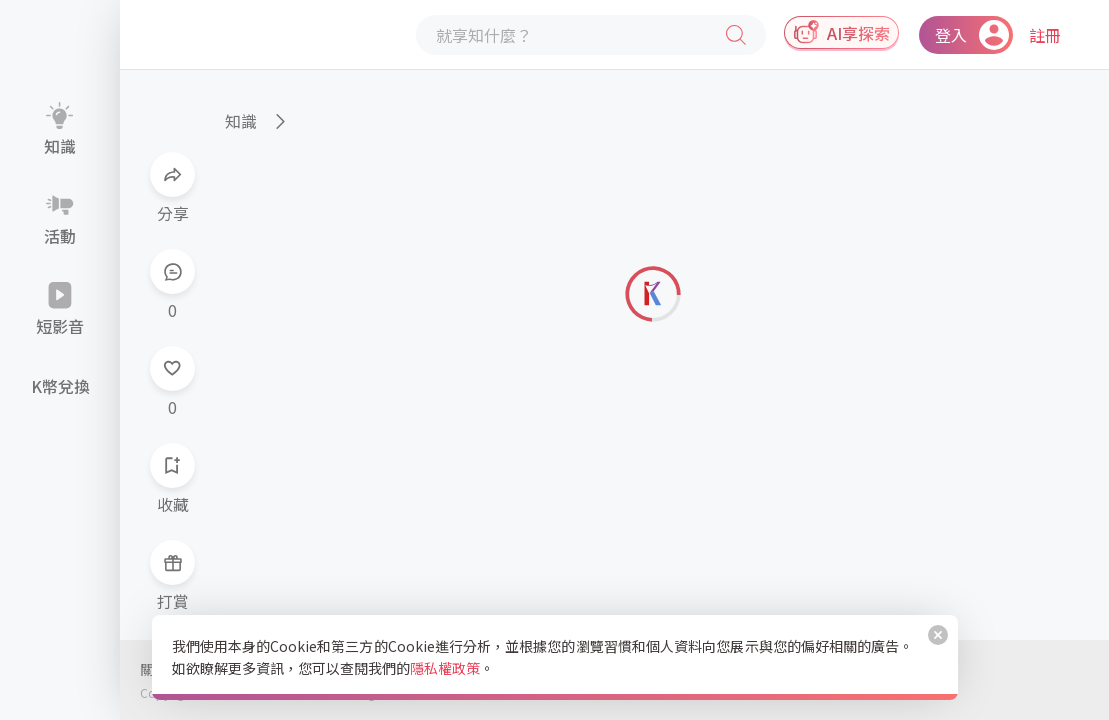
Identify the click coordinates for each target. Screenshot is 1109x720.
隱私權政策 (445, 668)
